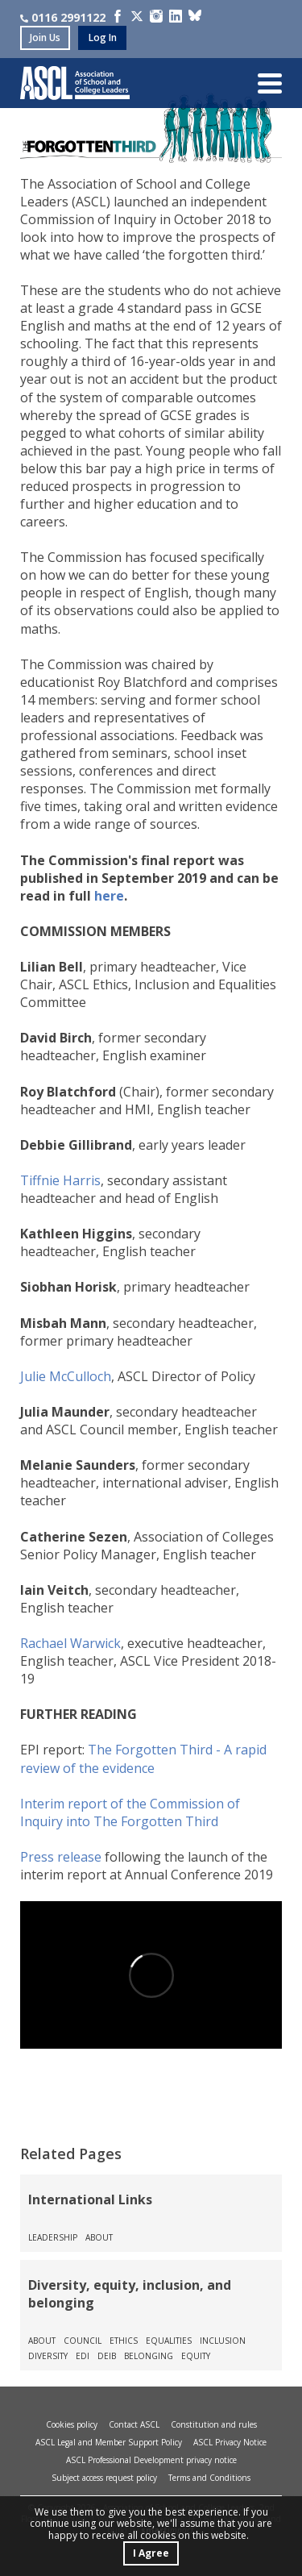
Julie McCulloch (65, 1376)
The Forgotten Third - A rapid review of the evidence (143, 1758)
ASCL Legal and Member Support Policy (108, 2442)
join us (45, 37)
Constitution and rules (214, 2424)
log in (103, 37)
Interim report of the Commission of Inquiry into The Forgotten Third (130, 1812)
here (109, 896)
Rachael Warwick (70, 1643)
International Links (90, 2199)
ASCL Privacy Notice (230, 2442)
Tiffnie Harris (60, 1180)
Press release (60, 1857)
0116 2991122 (62, 17)
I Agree (151, 2553)
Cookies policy (71, 2424)
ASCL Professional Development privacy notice (151, 2460)
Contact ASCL (134, 2424)
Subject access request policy (104, 2477)
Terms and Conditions (209, 2477)
